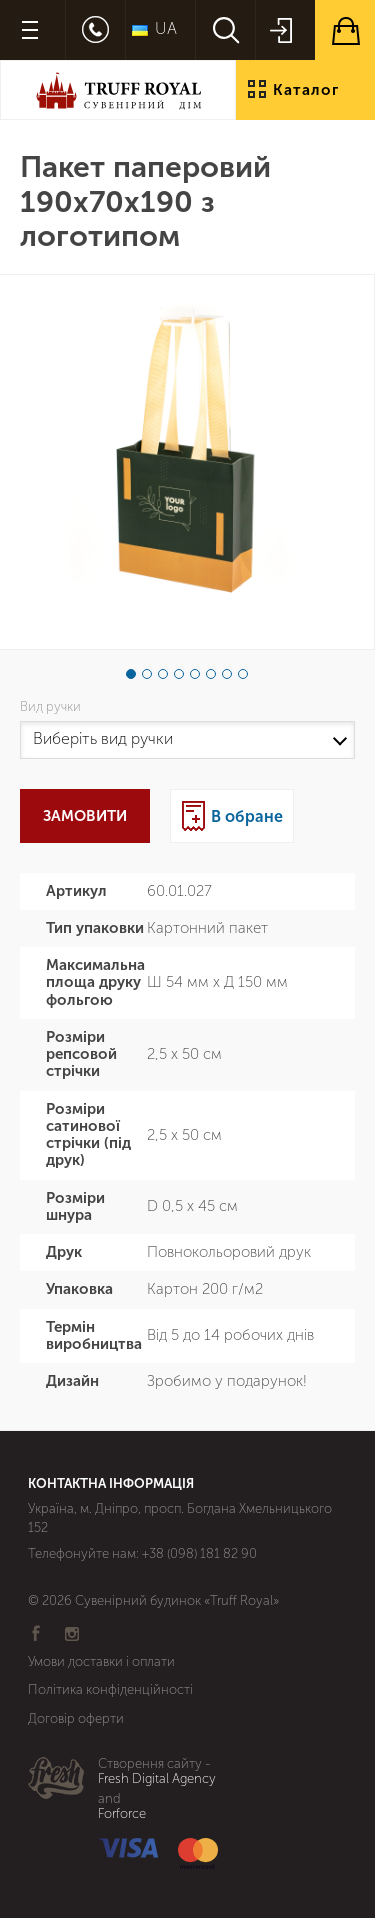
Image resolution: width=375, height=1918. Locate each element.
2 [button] (147, 674)
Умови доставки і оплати (101, 1661)
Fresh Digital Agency (157, 1779)
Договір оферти (76, 1718)
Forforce (122, 1814)
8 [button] (243, 674)
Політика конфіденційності (110, 1689)
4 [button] (179, 674)
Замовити (85, 816)
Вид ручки (53, 707)
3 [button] (163, 674)
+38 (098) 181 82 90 (199, 1553)
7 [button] (227, 674)
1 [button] (131, 674)
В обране (247, 816)
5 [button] (195, 674)
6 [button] (211, 674)
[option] (187, 462)
